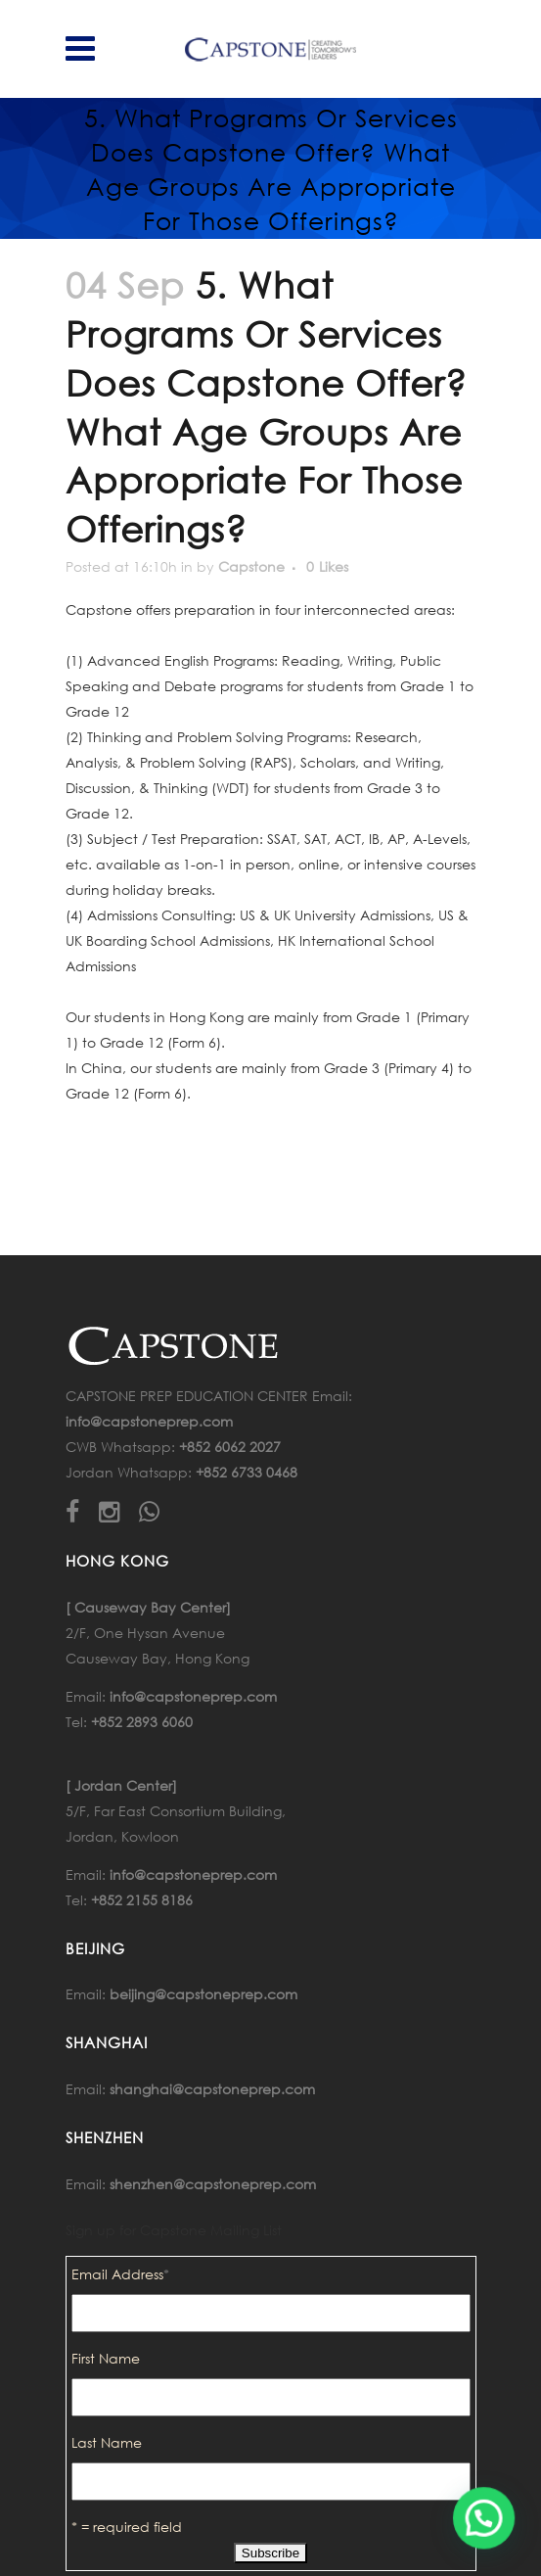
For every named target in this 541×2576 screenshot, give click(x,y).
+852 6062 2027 (230, 1446)
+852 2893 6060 (142, 1721)
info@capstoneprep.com (149, 1421)
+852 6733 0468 (246, 1472)
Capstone (251, 566)
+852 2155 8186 (142, 1900)
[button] (484, 2518)
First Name (105, 2358)
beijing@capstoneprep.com (203, 1994)
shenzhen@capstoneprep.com (213, 2184)
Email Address (120, 2274)
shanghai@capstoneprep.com (212, 2089)
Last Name (106, 2442)
